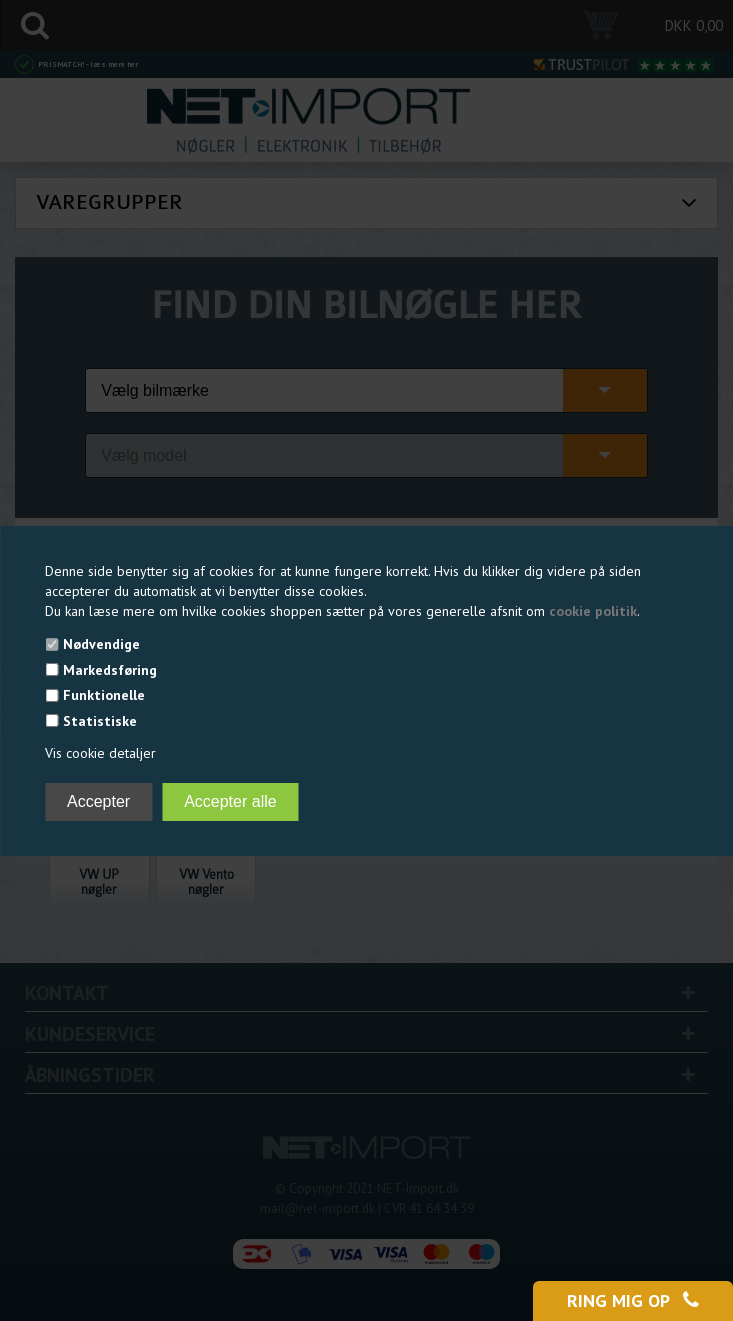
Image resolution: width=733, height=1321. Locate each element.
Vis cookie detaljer (100, 753)
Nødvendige (101, 644)
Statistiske (100, 721)
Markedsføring (110, 670)
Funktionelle (104, 695)
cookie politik (593, 611)
